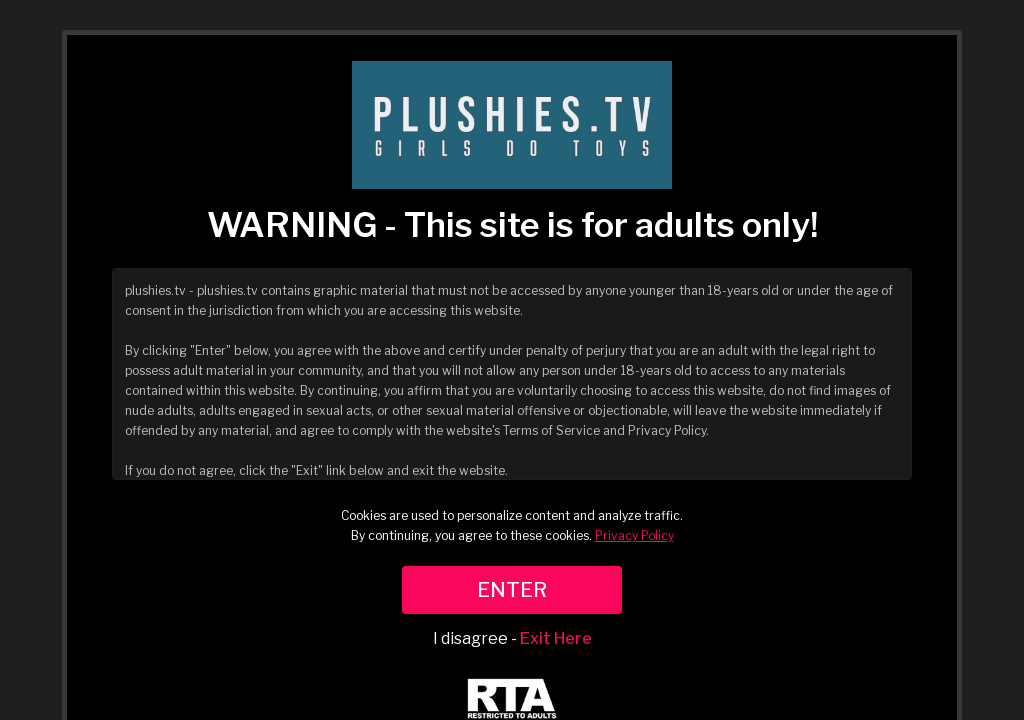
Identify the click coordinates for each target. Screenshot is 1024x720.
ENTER (512, 590)
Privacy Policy (634, 535)
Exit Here (556, 638)
